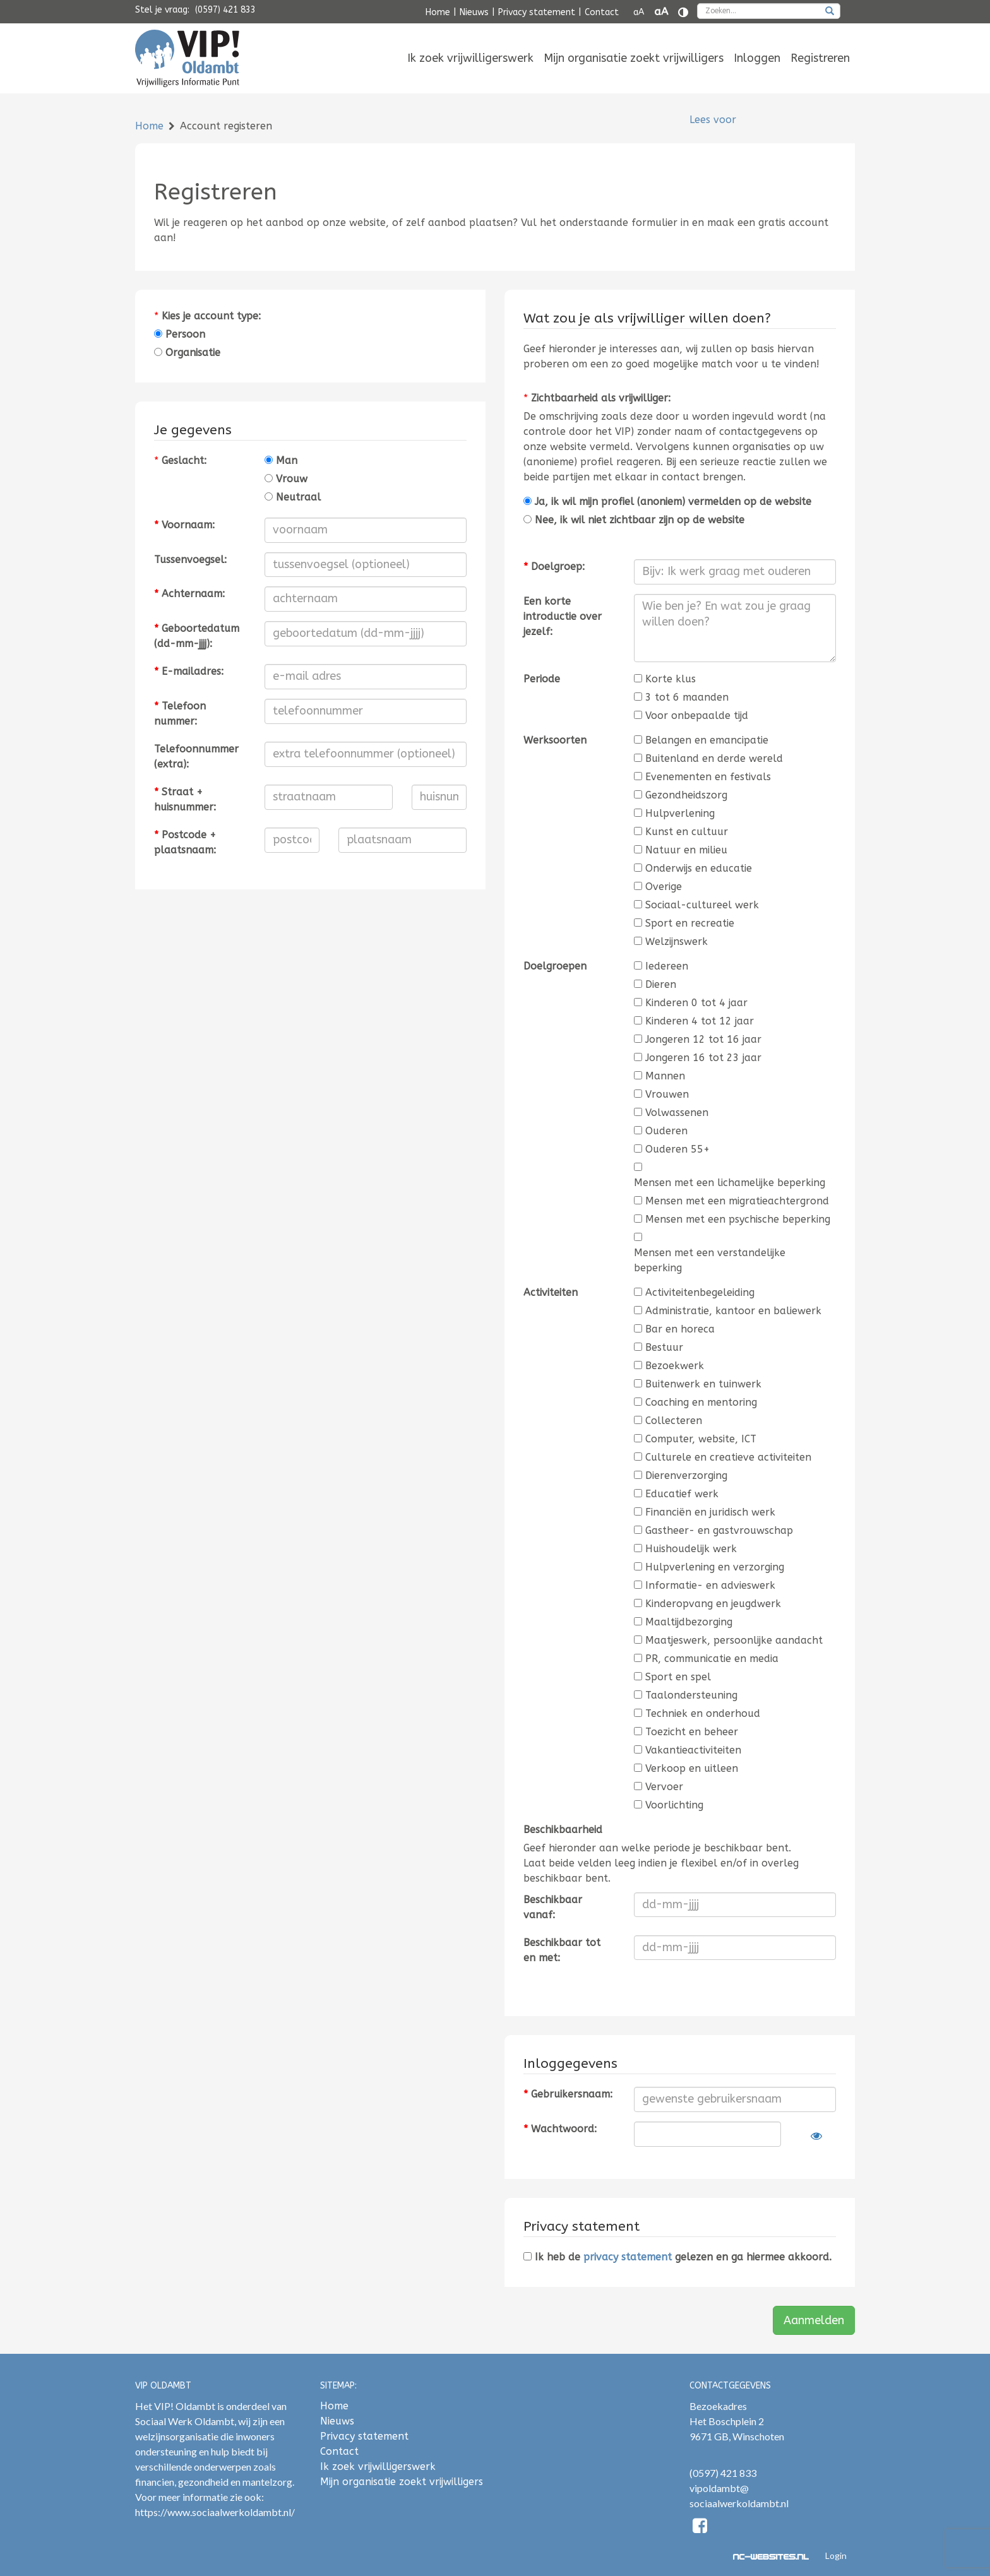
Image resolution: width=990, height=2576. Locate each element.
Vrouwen (667, 1094)
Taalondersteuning (691, 1695)
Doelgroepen (555, 966)
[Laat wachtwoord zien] (816, 2136)
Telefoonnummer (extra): (196, 756)
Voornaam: (184, 525)
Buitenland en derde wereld (714, 758)
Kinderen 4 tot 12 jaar (699, 1021)
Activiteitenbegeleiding (699, 1292)
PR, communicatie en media (711, 1659)
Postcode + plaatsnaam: (185, 842)
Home (438, 12)
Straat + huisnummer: (185, 799)
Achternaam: (189, 594)
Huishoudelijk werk (691, 1549)
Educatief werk (682, 1494)
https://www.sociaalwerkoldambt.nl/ (215, 2512)
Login (836, 2555)
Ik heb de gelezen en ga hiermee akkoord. (677, 2257)
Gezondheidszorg (686, 795)
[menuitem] (470, 58)
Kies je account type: (211, 316)
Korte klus (670, 679)
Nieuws (474, 12)
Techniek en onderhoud (702, 1713)
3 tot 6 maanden (687, 697)
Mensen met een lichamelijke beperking (729, 1183)
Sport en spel (678, 1677)
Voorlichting (674, 1805)
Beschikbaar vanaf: (552, 1907)
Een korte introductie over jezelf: (562, 616)
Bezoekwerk (674, 1366)
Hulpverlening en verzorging (714, 1567)
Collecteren (673, 1421)
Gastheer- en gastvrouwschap (719, 1530)
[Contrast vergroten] (683, 12)
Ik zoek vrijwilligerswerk (470, 58)
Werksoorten (555, 740)
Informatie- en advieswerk (710, 1585)
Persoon (179, 334)
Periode (541, 679)
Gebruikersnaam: (567, 2094)
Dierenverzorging (686, 1475)
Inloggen (757, 58)
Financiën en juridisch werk (710, 1512)
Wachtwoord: (560, 2129)
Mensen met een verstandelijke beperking (709, 1260)
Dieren (660, 984)
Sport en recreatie (689, 923)
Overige (663, 887)
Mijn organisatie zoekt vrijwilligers (634, 58)
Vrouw (286, 479)
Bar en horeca (680, 1329)
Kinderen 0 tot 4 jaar (696, 1003)
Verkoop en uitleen (691, 1768)
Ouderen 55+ (677, 1149)
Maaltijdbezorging (688, 1622)
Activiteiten (550, 1292)
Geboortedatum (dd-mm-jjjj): (196, 636)
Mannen (665, 1076)
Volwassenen (676, 1113)
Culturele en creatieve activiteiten (728, 1457)
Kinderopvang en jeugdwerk (713, 1604)
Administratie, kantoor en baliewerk (733, 1311)
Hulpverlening (680, 813)
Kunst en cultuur (686, 832)
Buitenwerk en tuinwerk (703, 1384)
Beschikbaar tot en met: (561, 1950)
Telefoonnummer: (180, 713)
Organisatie (187, 353)
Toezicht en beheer (691, 1732)
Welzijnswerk (676, 941)
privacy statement (627, 2257)
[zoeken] (829, 12)
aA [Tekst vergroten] (661, 12)
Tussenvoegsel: (190, 560)
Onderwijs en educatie (698, 868)
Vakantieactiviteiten (693, 1750)
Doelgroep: (554, 567)
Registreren (820, 58)
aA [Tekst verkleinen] (638, 12)
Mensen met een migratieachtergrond (737, 1201)
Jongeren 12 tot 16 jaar (703, 1039)
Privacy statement (536, 12)
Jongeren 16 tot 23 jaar (703, 1058)
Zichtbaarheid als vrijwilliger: (601, 398)
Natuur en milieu (686, 850)
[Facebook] (700, 2528)
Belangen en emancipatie (706, 740)
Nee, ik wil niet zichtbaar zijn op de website (633, 520)
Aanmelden (814, 2320)
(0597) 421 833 (225, 9)
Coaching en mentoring (701, 1402)
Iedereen (666, 966)
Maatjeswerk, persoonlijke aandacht (734, 1640)
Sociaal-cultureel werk (702, 905)
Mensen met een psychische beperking (737, 1219)
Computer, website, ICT (700, 1439)
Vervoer (664, 1787)
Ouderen (666, 1131)
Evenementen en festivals (708, 777)
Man (281, 460)
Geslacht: (184, 460)
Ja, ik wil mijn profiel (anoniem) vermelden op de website (667, 501)
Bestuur (664, 1347)
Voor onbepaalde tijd (696, 715)
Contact (602, 12)
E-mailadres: (189, 671)
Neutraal (293, 497)
